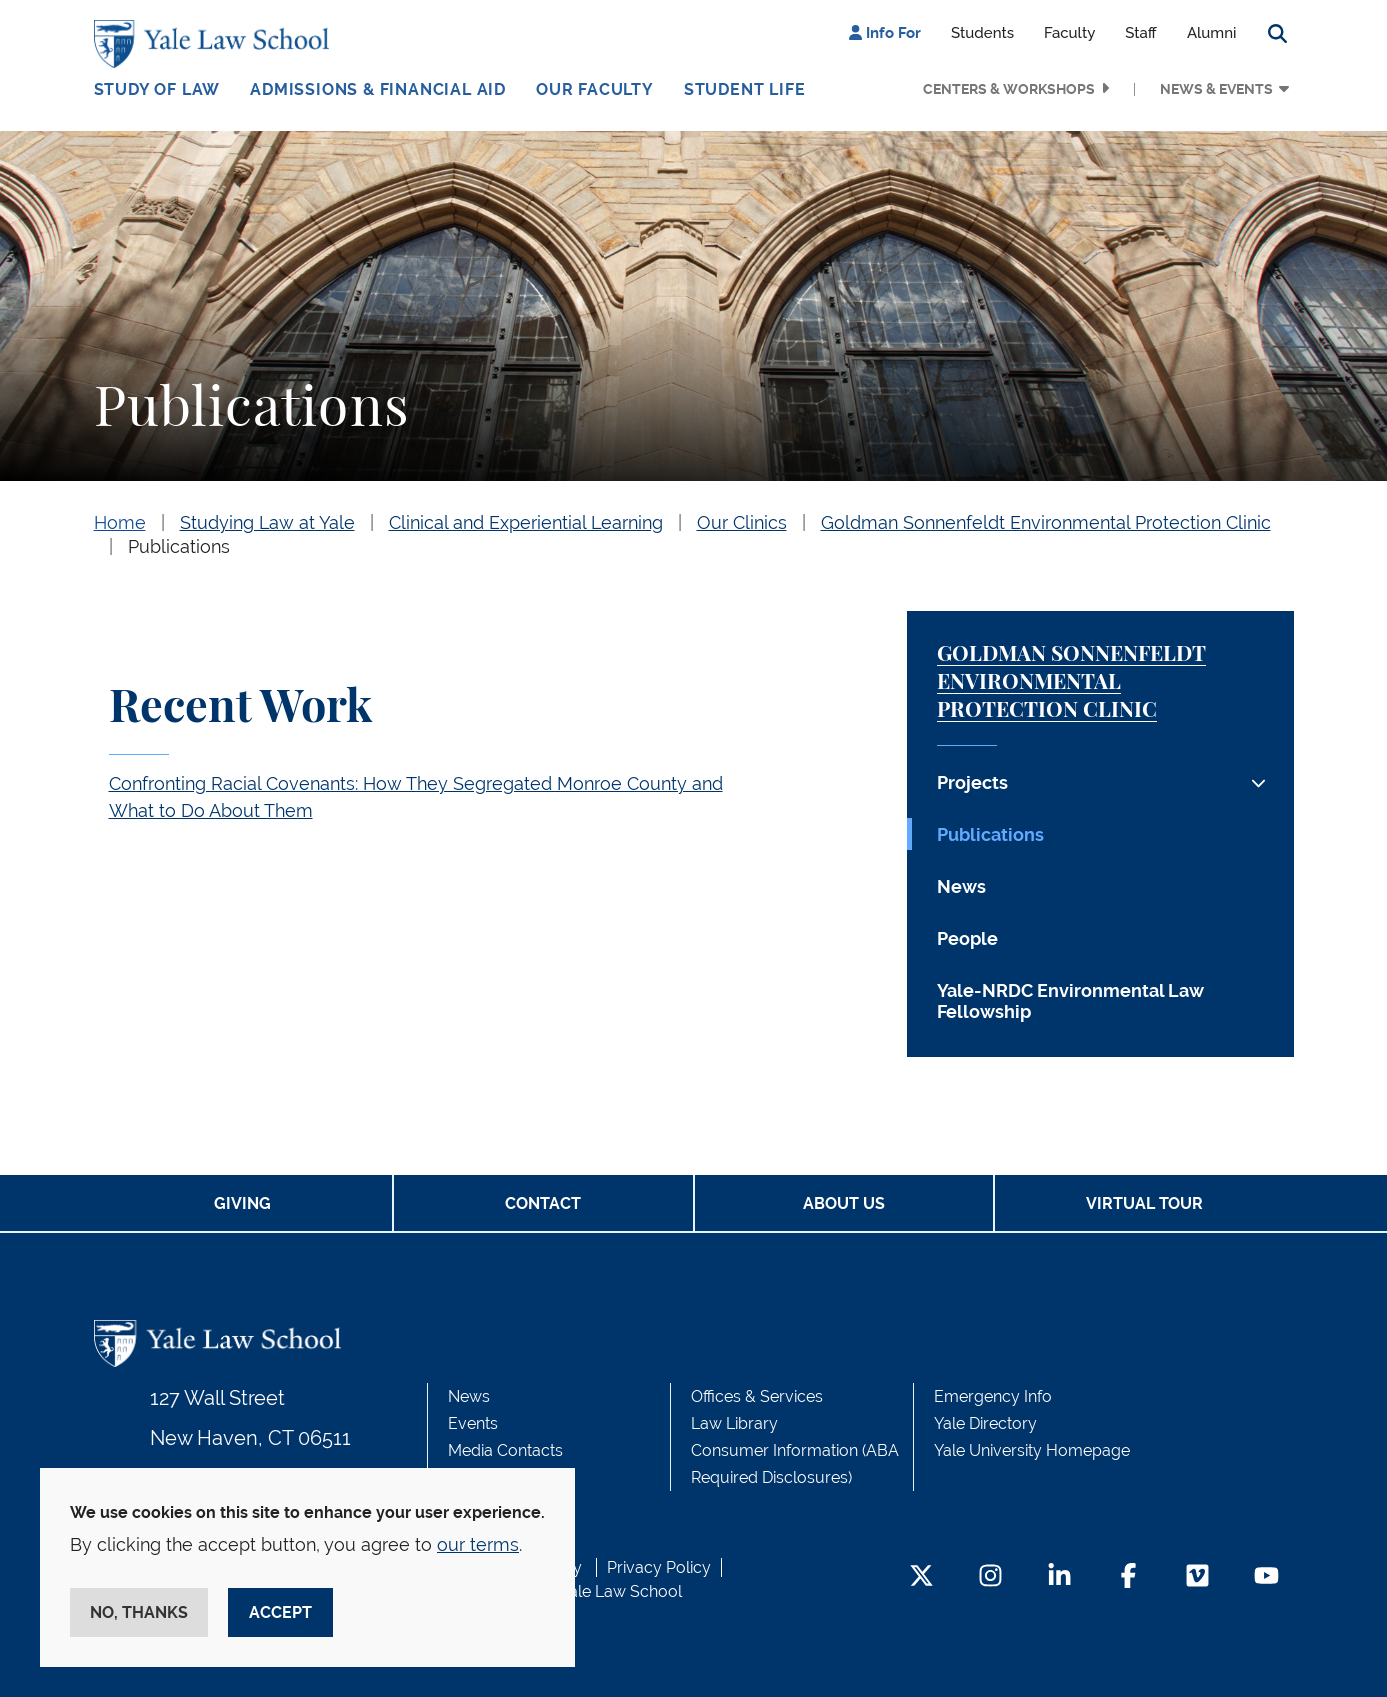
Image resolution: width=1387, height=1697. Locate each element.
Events (473, 1423)
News (961, 886)
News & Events (1216, 89)
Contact (543, 1203)
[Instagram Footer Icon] (990, 1577)
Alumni (1212, 33)
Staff (1141, 33)
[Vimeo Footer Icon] (1197, 1577)
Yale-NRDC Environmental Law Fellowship (1070, 1001)
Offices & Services (757, 1396)
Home (120, 522)
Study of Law (157, 89)
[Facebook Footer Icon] (1128, 1577)
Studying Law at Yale (267, 522)
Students (982, 33)
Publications (179, 546)
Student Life (745, 89)
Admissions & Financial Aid (378, 89)
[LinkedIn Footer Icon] (1059, 1577)
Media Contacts (505, 1450)
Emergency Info (993, 1396)
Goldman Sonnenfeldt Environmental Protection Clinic (1046, 522)
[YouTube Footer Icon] (1266, 1577)
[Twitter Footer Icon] (921, 1577)
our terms (478, 1544)
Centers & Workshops (1009, 89)
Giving (242, 1203)
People (967, 938)
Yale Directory (985, 1423)
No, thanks (139, 1612)
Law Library (734, 1423)
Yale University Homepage (1032, 1450)
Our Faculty (595, 89)
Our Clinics (742, 522)
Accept (280, 1612)
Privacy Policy (659, 1567)
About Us (844, 1203)
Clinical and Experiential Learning (526, 522)
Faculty (1069, 33)
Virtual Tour (1144, 1203)
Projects (972, 782)
